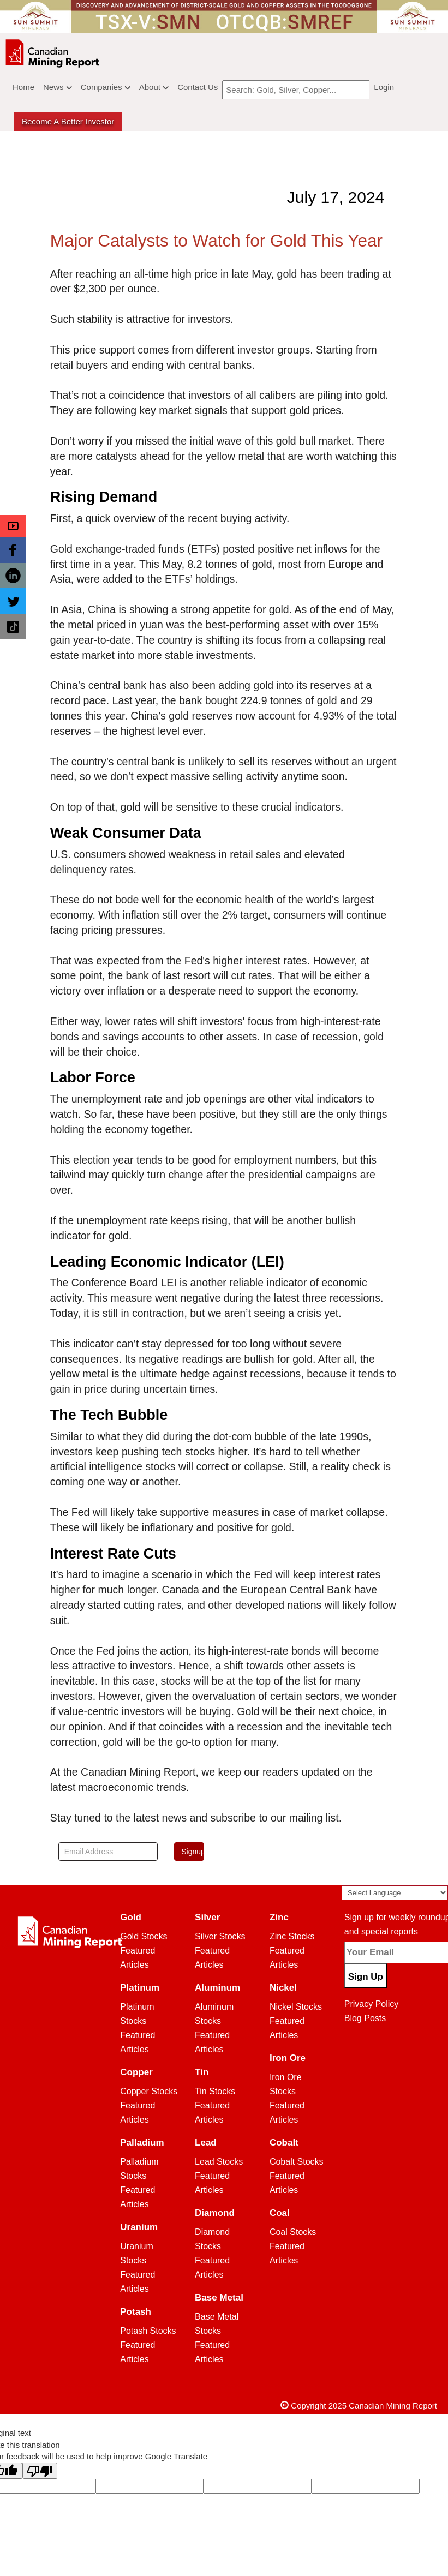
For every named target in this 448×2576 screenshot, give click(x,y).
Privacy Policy (371, 2004)
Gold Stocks (143, 1936)
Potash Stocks (148, 2330)
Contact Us (197, 87)
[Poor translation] (39, 2471)
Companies (105, 87)
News (57, 87)
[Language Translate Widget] (395, 1892)
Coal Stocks (293, 2232)
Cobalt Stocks (297, 2161)
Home (23, 87)
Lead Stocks (219, 2161)
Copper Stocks (148, 2091)
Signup (192, 1851)
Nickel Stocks (296, 2006)
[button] (13, 526)
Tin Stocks (215, 2091)
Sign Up (365, 1977)
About (154, 87)
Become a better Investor (68, 121)
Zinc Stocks (292, 1936)
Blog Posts (365, 2018)
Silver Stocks (220, 1936)
